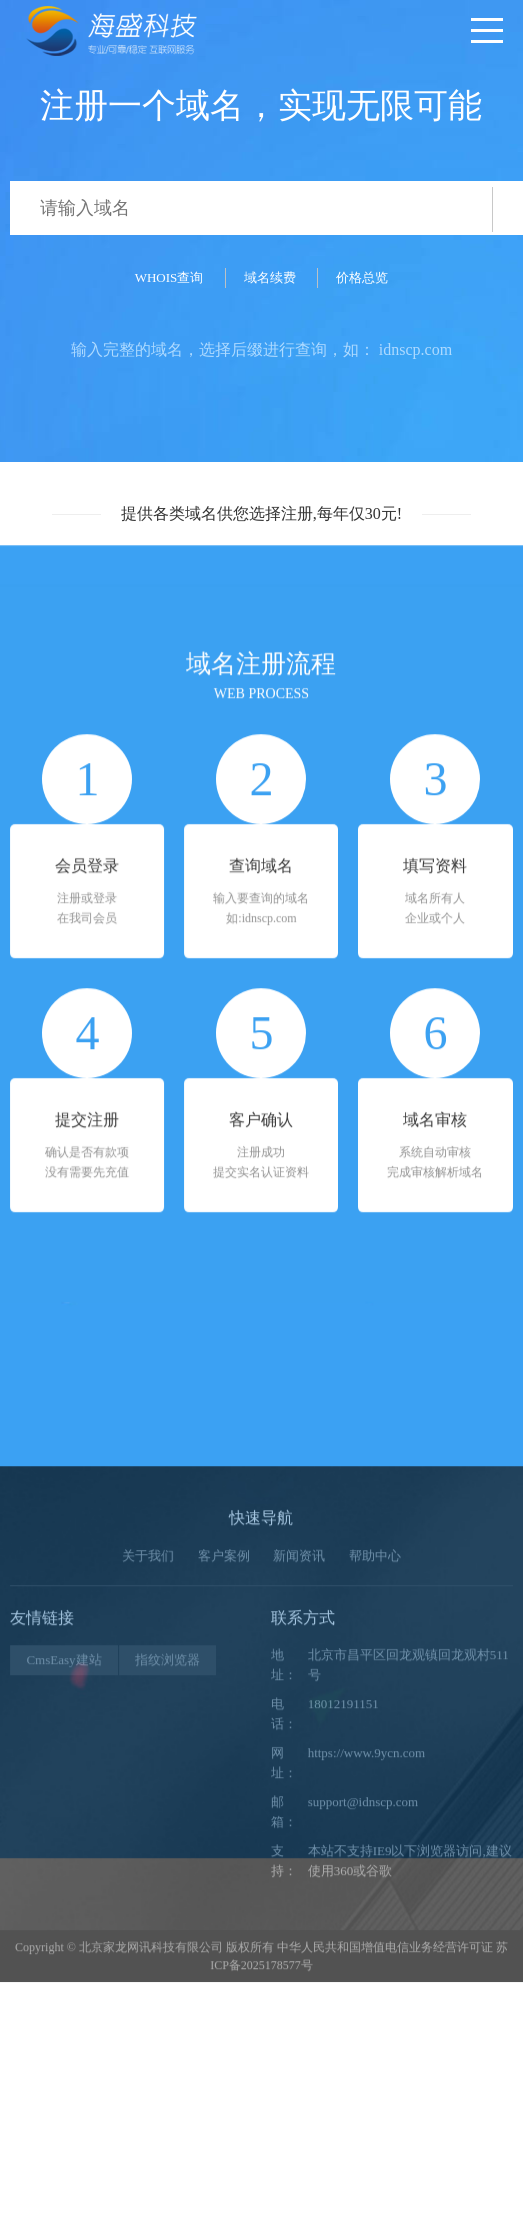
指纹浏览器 (167, 1836)
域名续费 (270, 277)
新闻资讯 (299, 1731)
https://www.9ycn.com (367, 1929)
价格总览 (362, 277)
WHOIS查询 (169, 277)
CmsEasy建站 (63, 1836)
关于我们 (148, 1731)
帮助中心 (375, 1731)
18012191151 (343, 1880)
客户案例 (224, 1731)
